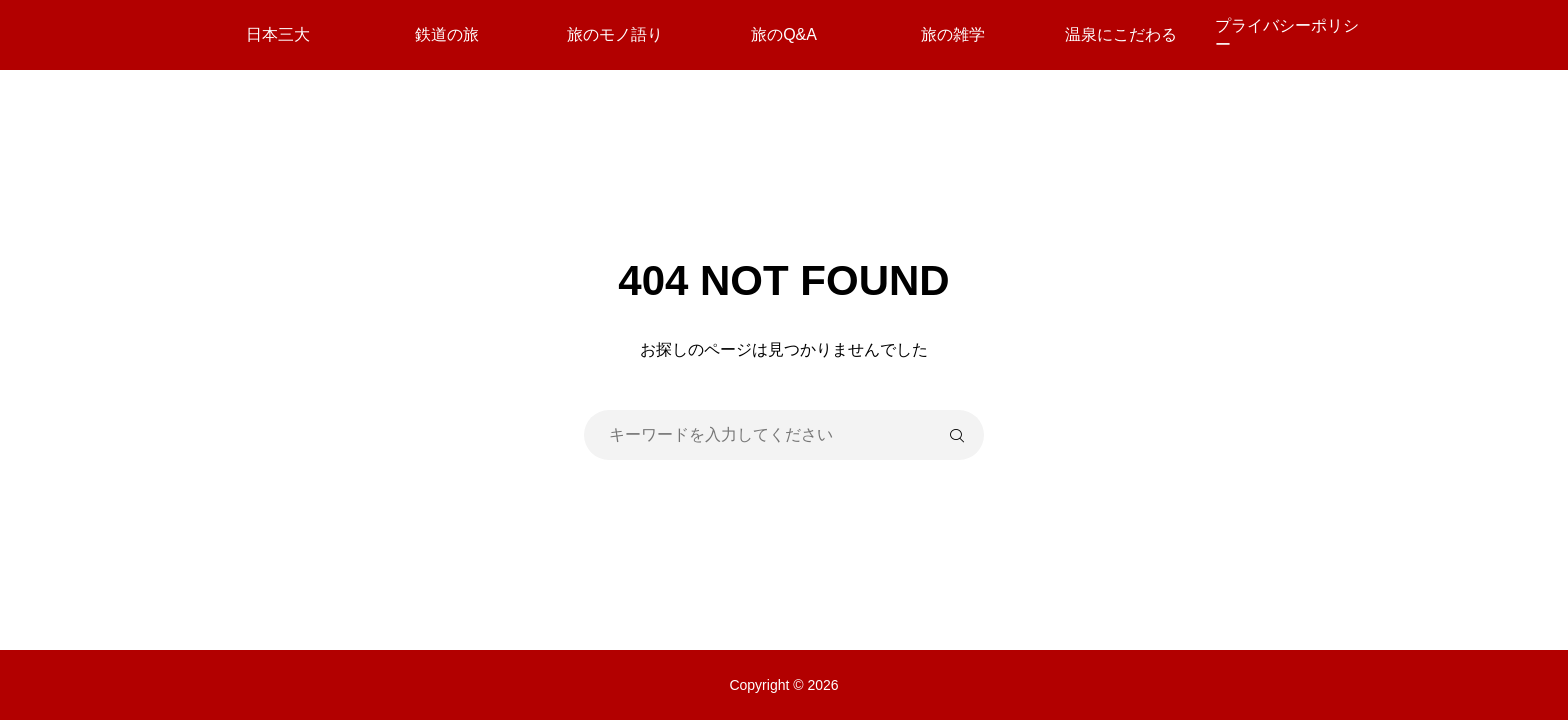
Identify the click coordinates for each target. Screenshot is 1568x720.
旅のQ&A (784, 34)
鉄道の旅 (447, 34)
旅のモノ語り (615, 34)
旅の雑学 (953, 34)
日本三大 (278, 34)
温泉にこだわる (1121, 34)
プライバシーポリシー (1287, 35)
